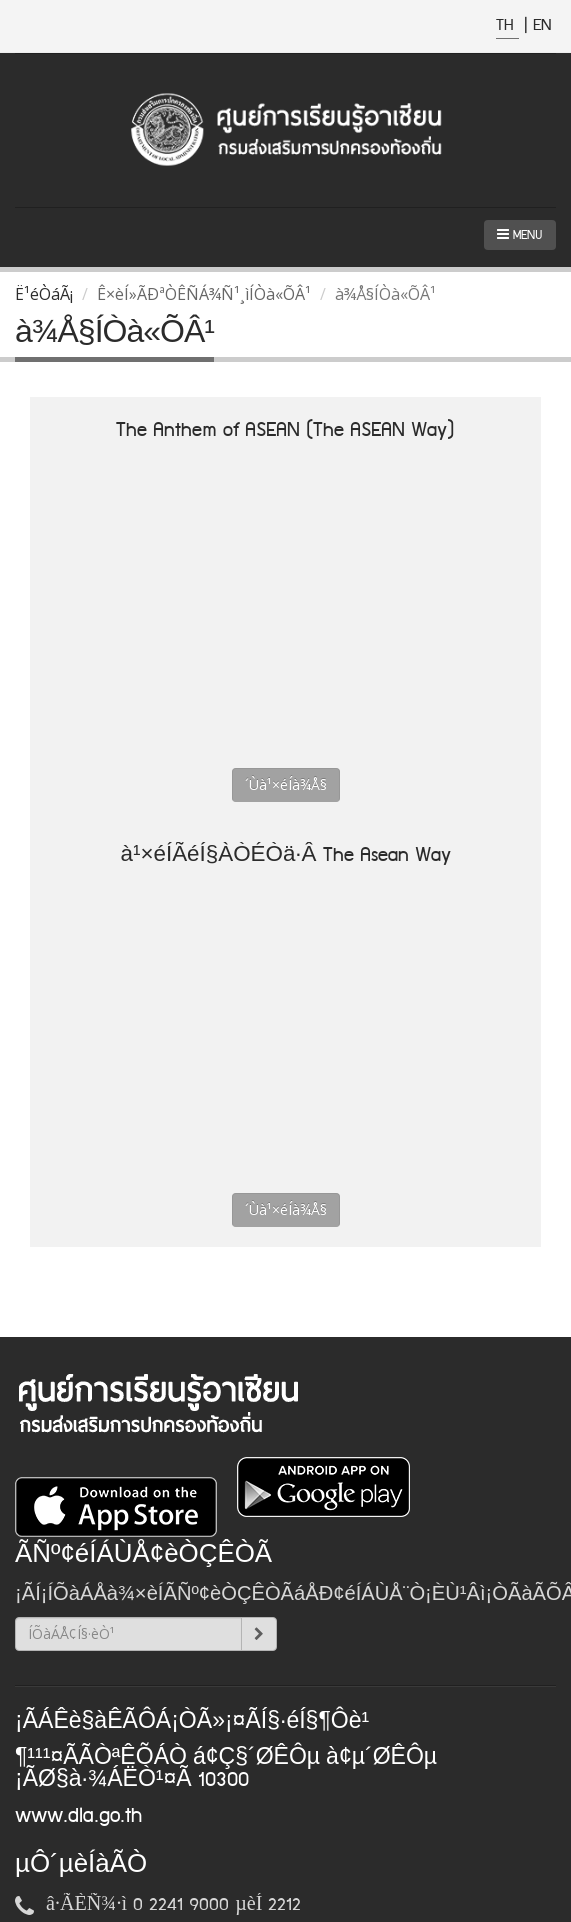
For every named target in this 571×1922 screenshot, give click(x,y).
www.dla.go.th (78, 1816)
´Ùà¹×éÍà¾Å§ (286, 784)
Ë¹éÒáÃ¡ (44, 294)
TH (507, 25)
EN (542, 25)
